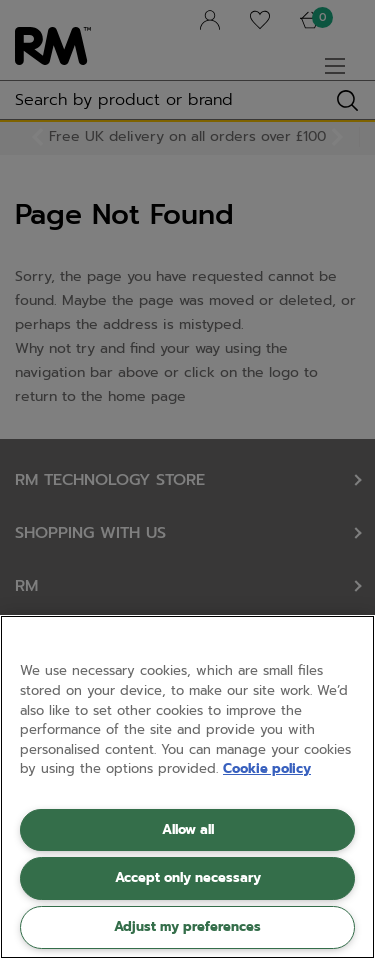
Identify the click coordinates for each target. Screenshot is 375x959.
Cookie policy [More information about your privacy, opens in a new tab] (267, 768)
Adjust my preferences (187, 926)
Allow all (188, 829)
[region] (187, 787)
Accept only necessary (188, 877)
